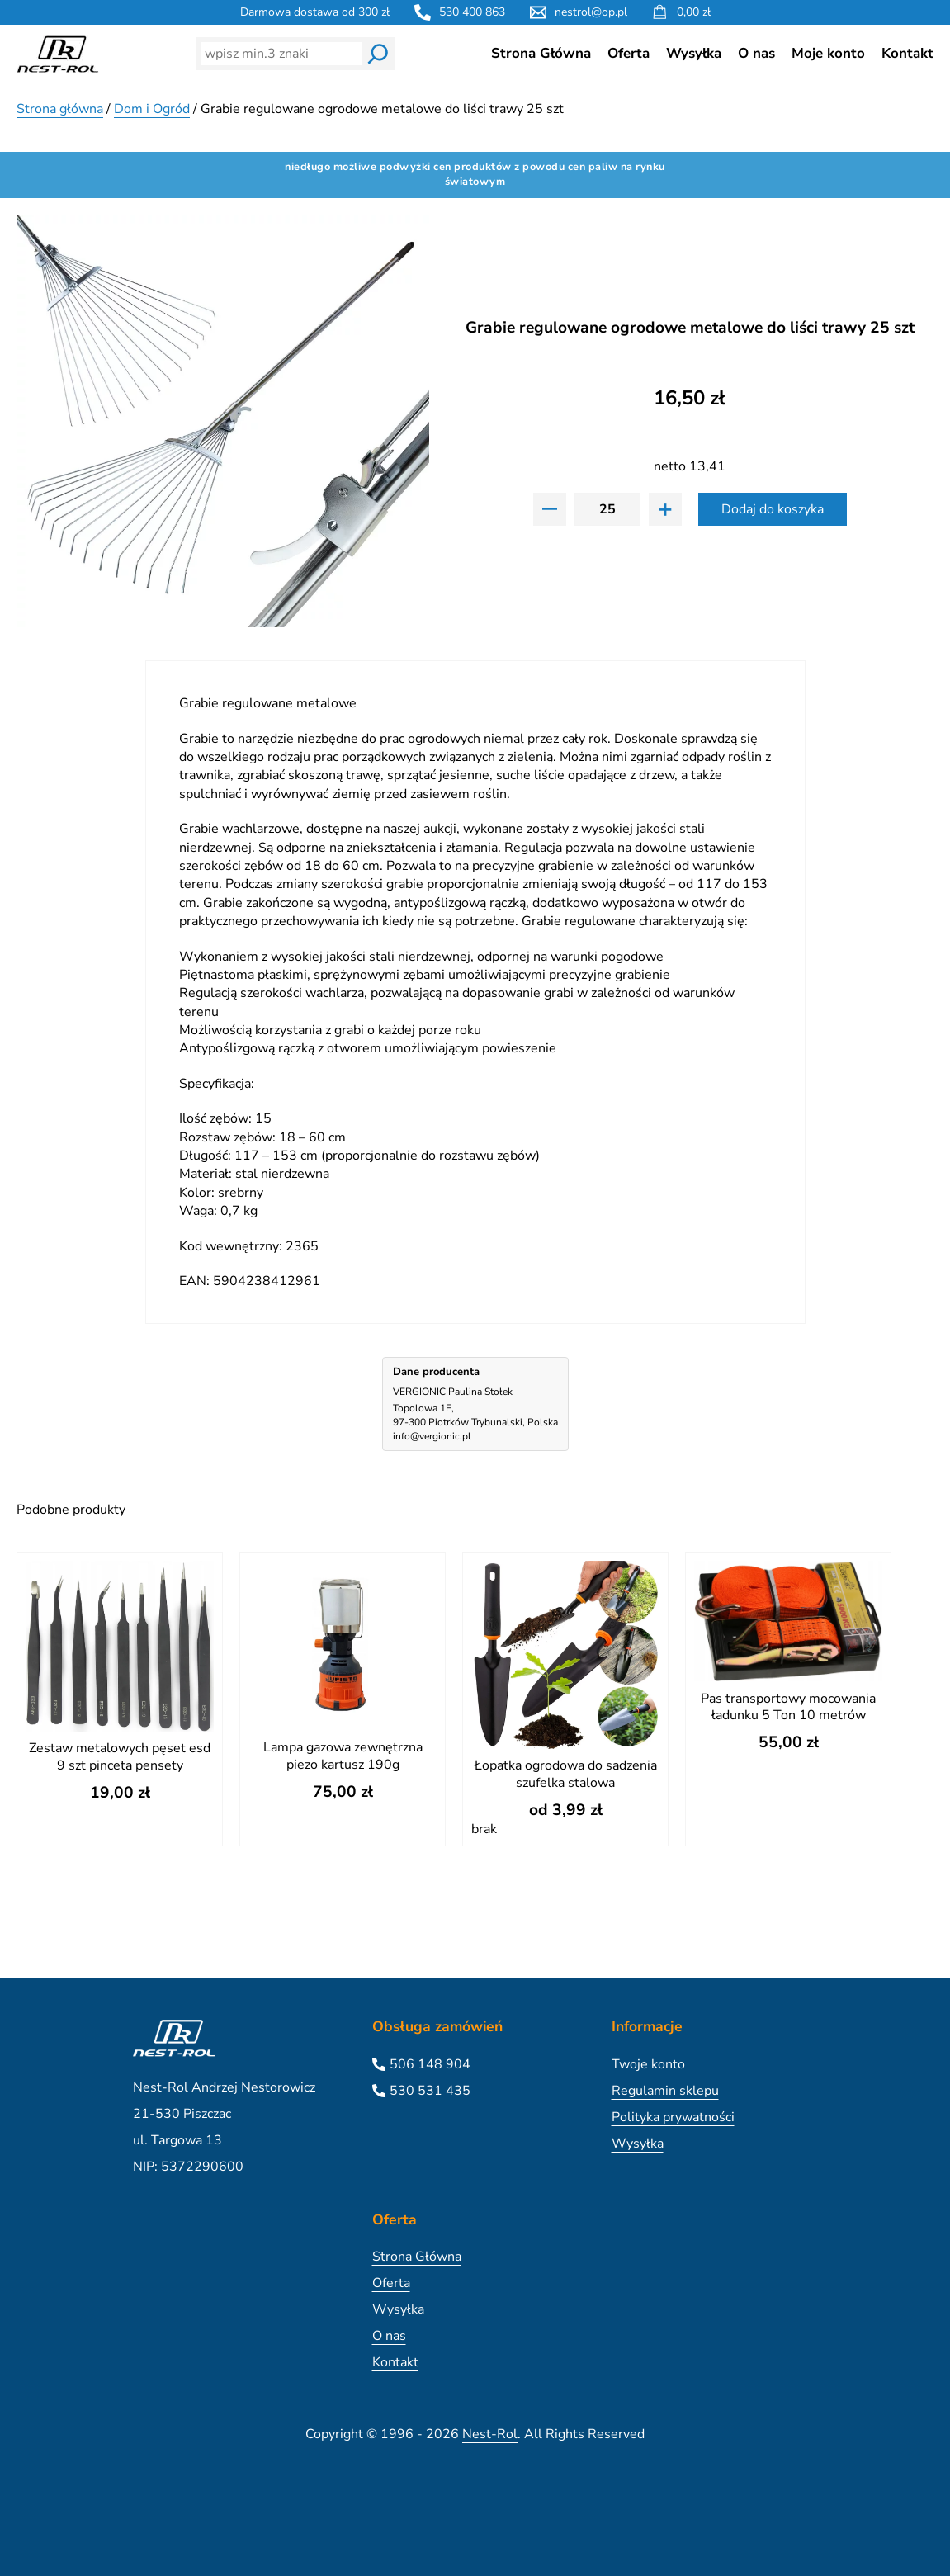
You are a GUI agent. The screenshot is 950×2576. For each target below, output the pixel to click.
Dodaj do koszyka (772, 509)
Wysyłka (693, 53)
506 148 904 (430, 2064)
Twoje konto (648, 2064)
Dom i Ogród (152, 109)
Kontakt (907, 53)
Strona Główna (541, 53)
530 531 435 (430, 2091)
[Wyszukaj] (378, 53)
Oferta (628, 53)
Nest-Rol (490, 2434)
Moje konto (828, 53)
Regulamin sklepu (665, 2091)
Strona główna (60, 109)
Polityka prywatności (673, 2117)
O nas (756, 53)
